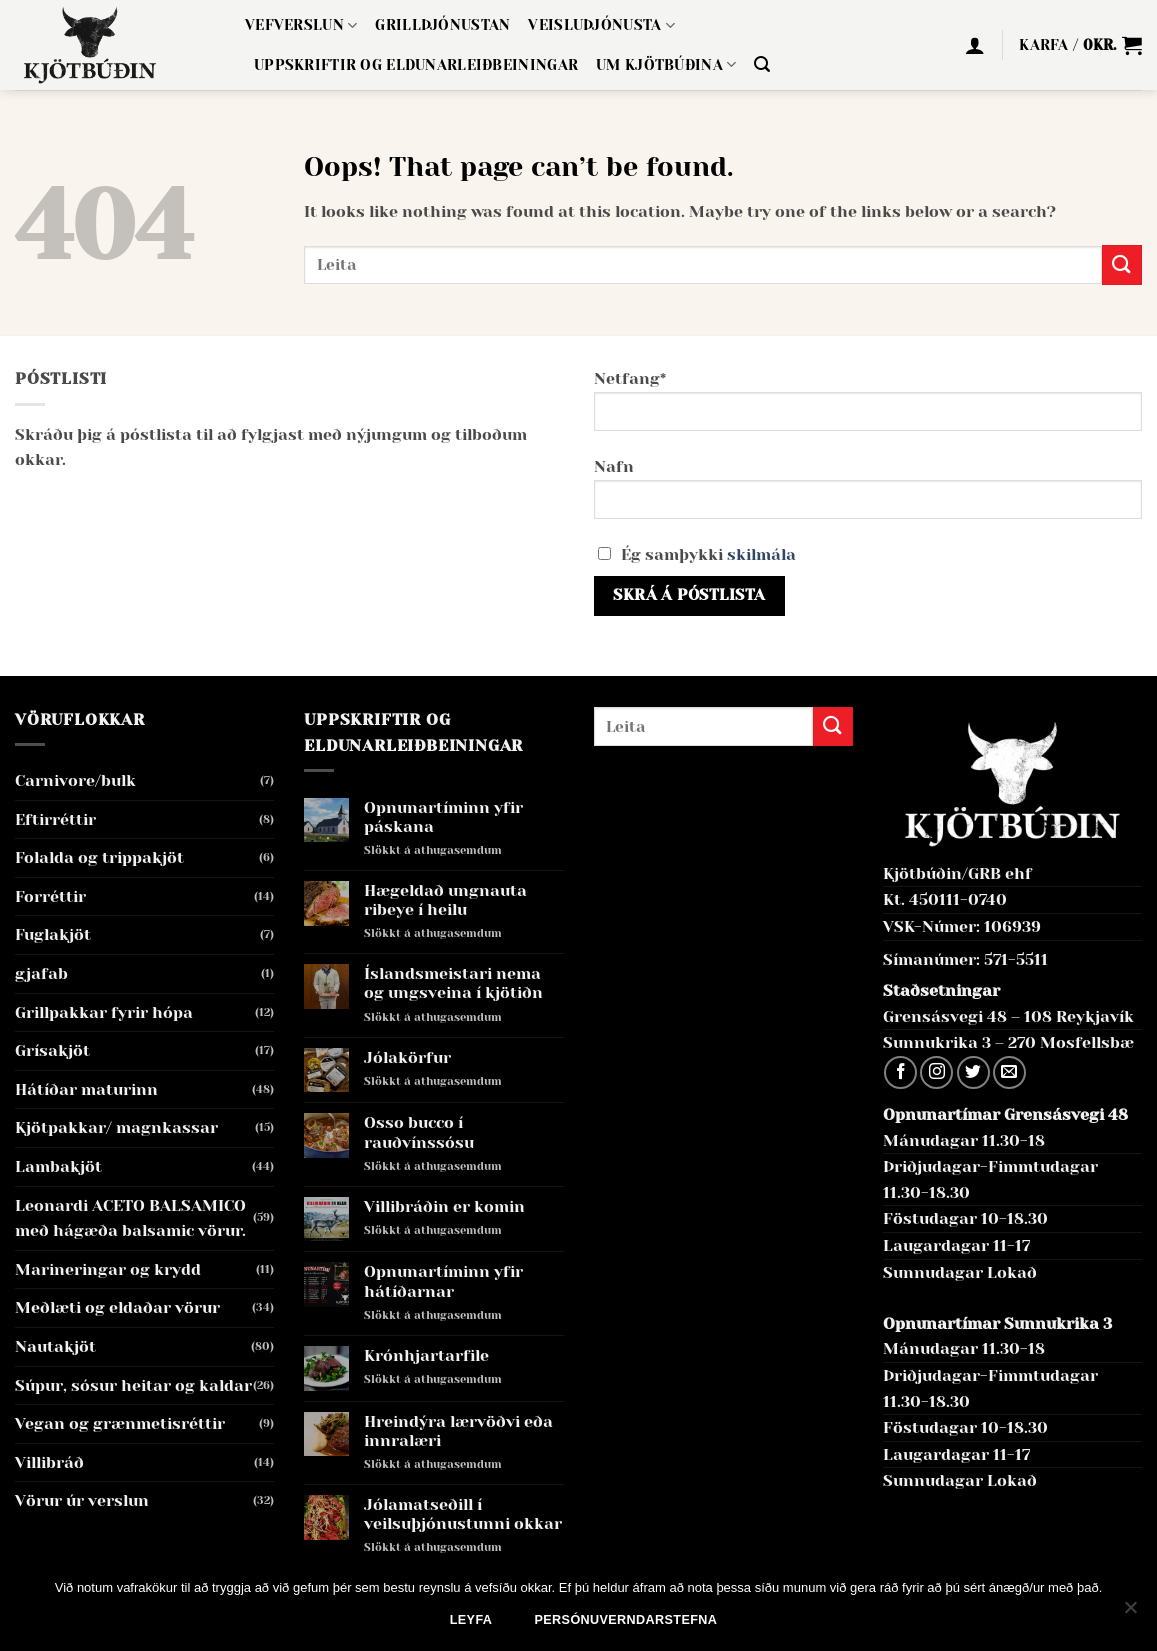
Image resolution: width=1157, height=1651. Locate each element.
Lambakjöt (58, 1166)
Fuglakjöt (53, 934)
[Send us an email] (1009, 1072)
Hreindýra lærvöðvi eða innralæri (458, 1431)
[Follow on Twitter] (973, 1072)
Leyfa (471, 1620)
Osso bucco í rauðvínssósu (419, 1132)
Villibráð (49, 1462)
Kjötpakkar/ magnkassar (116, 1127)
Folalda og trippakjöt (99, 857)
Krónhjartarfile (426, 1355)
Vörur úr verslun (82, 1500)
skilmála (761, 554)
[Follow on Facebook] (900, 1072)
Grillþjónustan (442, 25)
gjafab (41, 973)
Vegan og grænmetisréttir (120, 1423)
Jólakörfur (407, 1057)
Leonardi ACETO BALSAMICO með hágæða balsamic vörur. (130, 1218)
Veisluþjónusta (601, 25)
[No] (1130, 1613)
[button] (762, 64)
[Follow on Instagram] (936, 1072)
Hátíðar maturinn (86, 1089)
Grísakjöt (52, 1050)
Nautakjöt (55, 1346)
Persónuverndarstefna (626, 1620)
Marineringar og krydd (108, 1269)
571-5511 (1016, 959)
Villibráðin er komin (444, 1206)
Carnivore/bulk (75, 780)
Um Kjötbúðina (666, 64)
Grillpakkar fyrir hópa (104, 1012)
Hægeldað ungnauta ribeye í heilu (445, 900)
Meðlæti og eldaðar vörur (117, 1307)
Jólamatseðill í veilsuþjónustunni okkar (463, 1514)
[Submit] (1122, 264)
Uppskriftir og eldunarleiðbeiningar (416, 65)
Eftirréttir (55, 819)
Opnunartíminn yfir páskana (443, 817)
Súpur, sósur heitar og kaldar (133, 1385)
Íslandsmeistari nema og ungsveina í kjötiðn (453, 983)
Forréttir (50, 896)
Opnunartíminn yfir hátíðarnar (443, 1281)
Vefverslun (301, 25)
